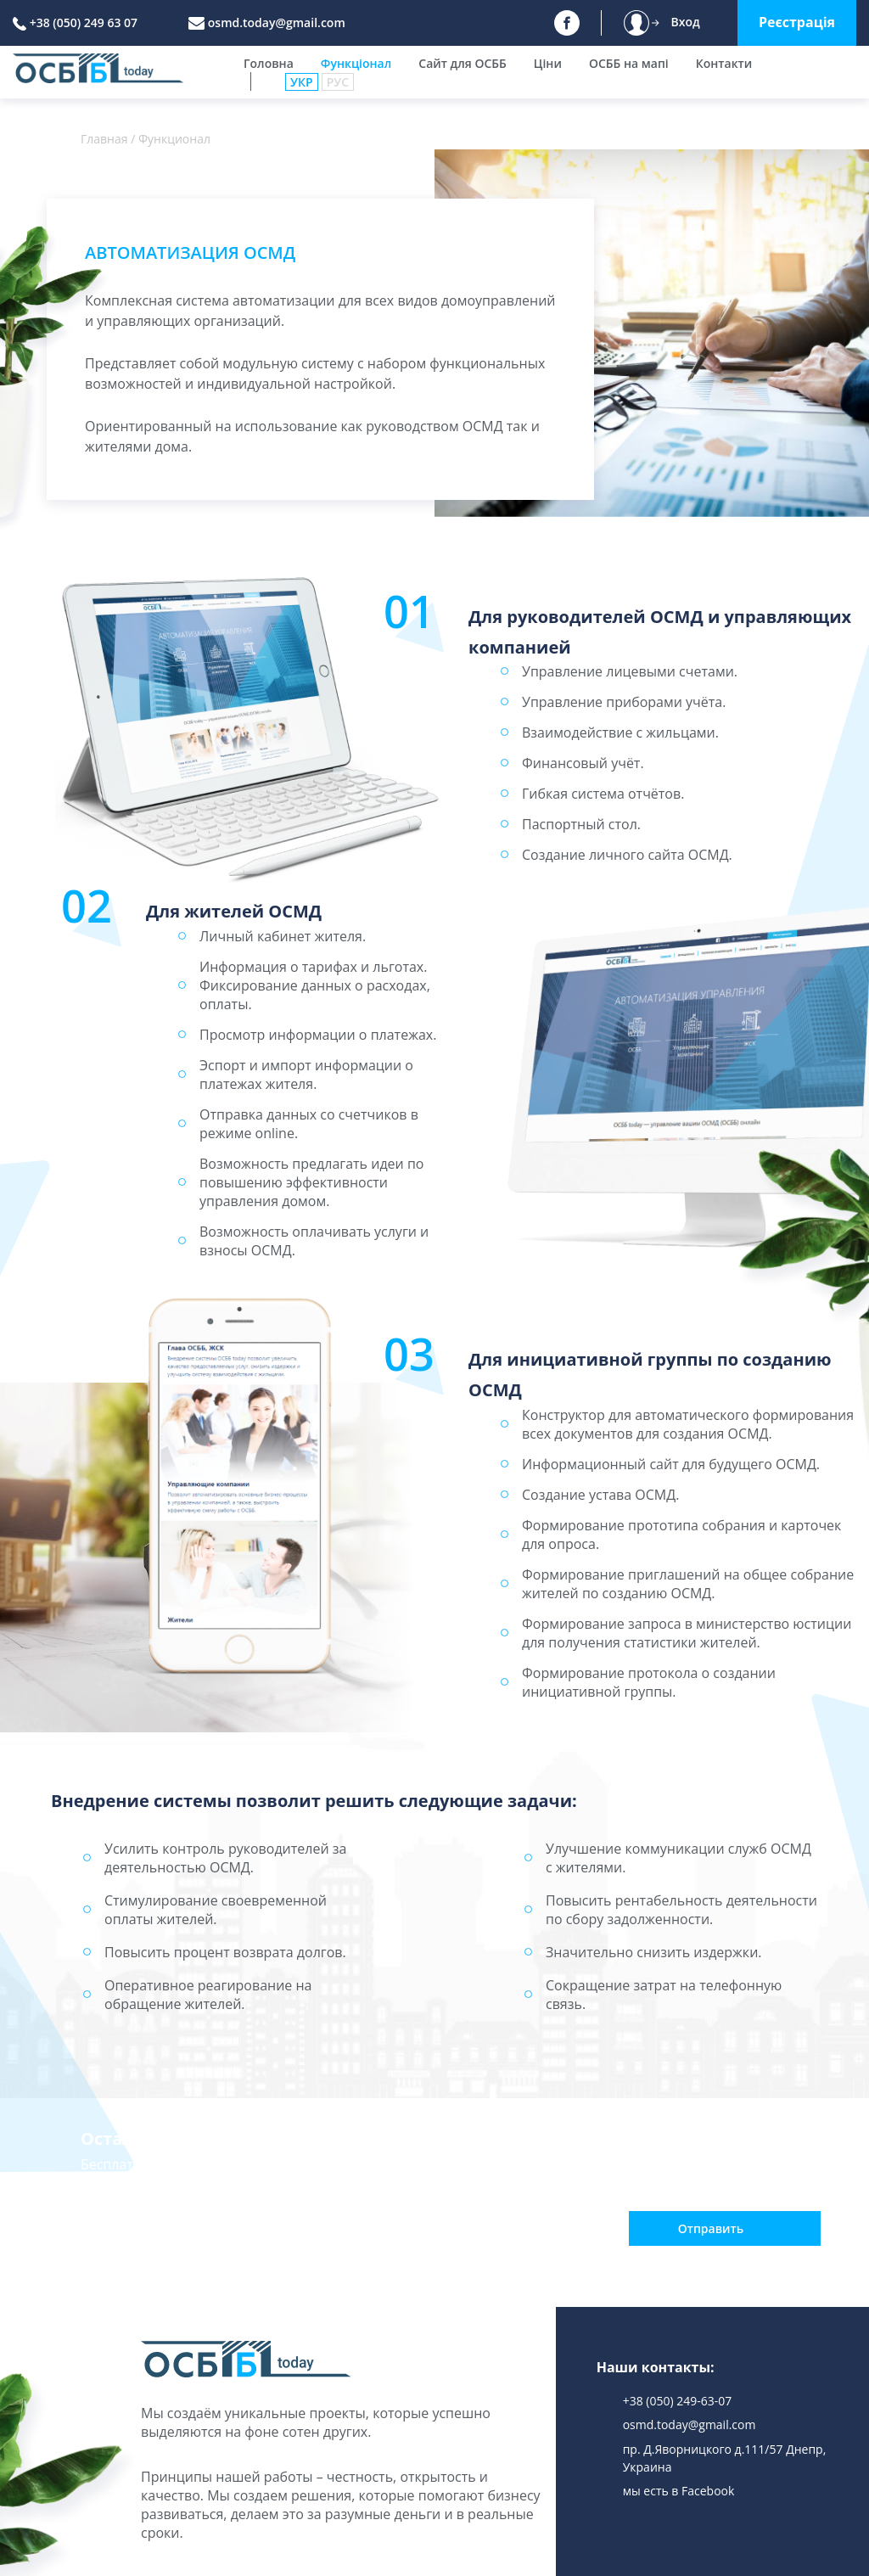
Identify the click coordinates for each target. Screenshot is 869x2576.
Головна (269, 63)
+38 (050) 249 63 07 (83, 22)
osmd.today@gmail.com (276, 22)
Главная (104, 139)
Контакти (724, 63)
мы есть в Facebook (679, 2491)
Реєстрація (797, 22)
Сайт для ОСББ (462, 63)
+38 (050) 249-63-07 (677, 2401)
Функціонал (356, 63)
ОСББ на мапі (629, 63)
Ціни (548, 63)
